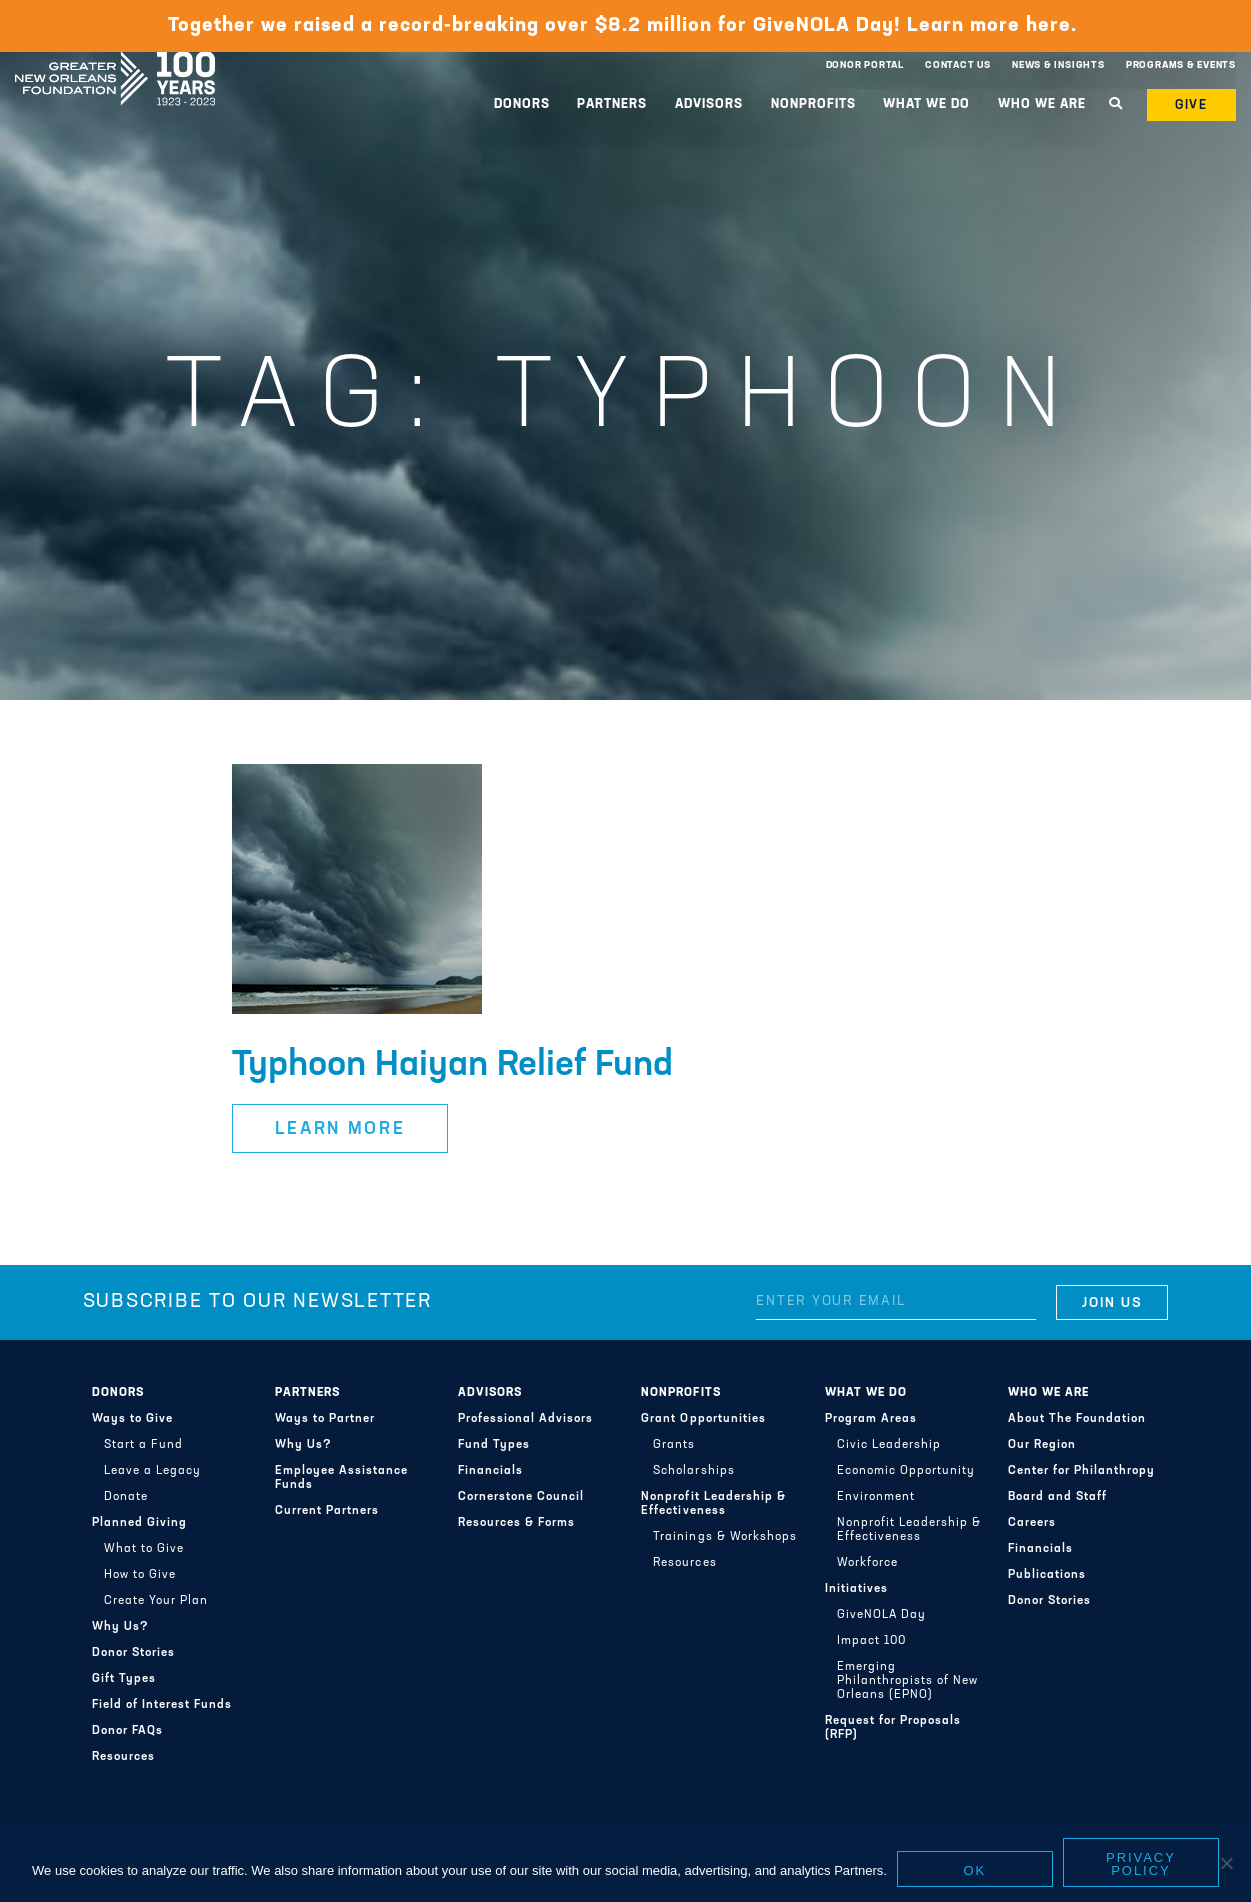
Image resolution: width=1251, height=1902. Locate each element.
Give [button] (1192, 105)
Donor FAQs (127, 1731)
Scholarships (693, 1471)
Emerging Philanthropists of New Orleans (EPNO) (907, 1681)
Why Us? (120, 1627)
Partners (612, 104)
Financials (490, 1471)
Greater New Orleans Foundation (115, 61)
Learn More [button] (340, 1129)
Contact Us (958, 65)
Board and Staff (1057, 1497)
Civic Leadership (889, 1445)
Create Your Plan (156, 1601)
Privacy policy (1141, 1864)
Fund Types (494, 1445)
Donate (126, 1497)
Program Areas (871, 1419)
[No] (1226, 1863)
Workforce (867, 1563)
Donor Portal (865, 65)
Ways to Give (132, 1419)
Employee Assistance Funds (341, 1478)
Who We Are (1042, 104)
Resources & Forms (516, 1523)
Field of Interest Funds (162, 1705)
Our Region (1042, 1445)
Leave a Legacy (152, 1471)
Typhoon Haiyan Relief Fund (452, 1066)
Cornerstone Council (521, 1497)
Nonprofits (813, 104)
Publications (1047, 1575)
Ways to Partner (325, 1419)
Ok (975, 1870)
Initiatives (856, 1589)
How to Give (140, 1575)
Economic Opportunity (906, 1471)
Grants (674, 1445)
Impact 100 (871, 1641)
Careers (1032, 1523)
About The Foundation (1077, 1419)
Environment (876, 1497)
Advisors (709, 104)
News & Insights (1058, 65)
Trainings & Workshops (724, 1537)
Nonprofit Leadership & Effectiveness (713, 1504)
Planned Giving (139, 1523)
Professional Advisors (525, 1419)
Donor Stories (133, 1653)
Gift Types (124, 1679)
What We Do (926, 104)
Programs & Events (1181, 65)
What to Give (144, 1549)
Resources (123, 1757)
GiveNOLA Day (881, 1615)
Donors (522, 104)
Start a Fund (143, 1445)
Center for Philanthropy (1081, 1471)
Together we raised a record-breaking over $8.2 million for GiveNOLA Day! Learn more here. (625, 26)
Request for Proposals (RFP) (893, 1728)
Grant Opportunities (703, 1419)
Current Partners (327, 1511)
